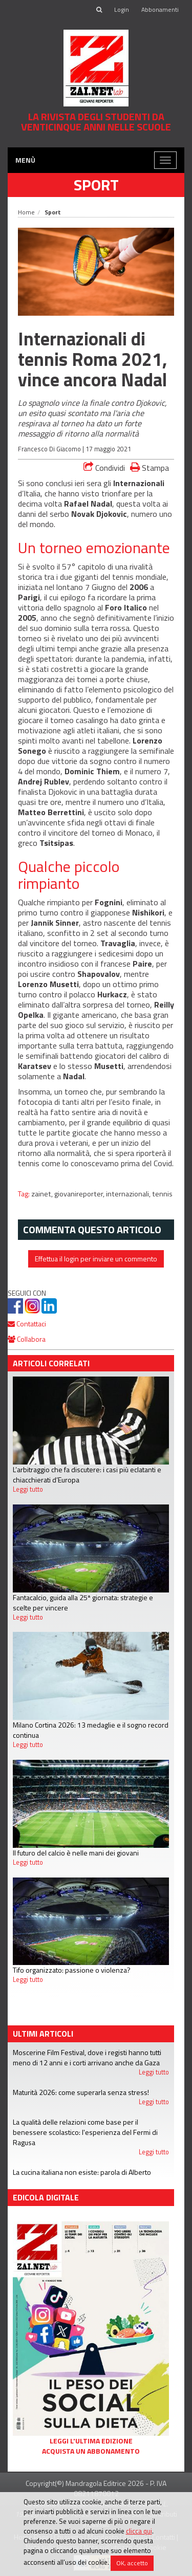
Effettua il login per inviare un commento (96, 1258)
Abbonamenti (160, 9)
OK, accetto (132, 2563)
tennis (162, 1193)
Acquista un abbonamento (91, 2451)
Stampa (149, 467)
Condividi (104, 468)
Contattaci (27, 1323)
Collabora (27, 1339)
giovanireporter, (80, 1193)
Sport (96, 185)
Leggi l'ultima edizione (91, 2441)
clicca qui (139, 2531)
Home (26, 212)
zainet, (42, 1193)
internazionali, (129, 1193)
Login (121, 9)
